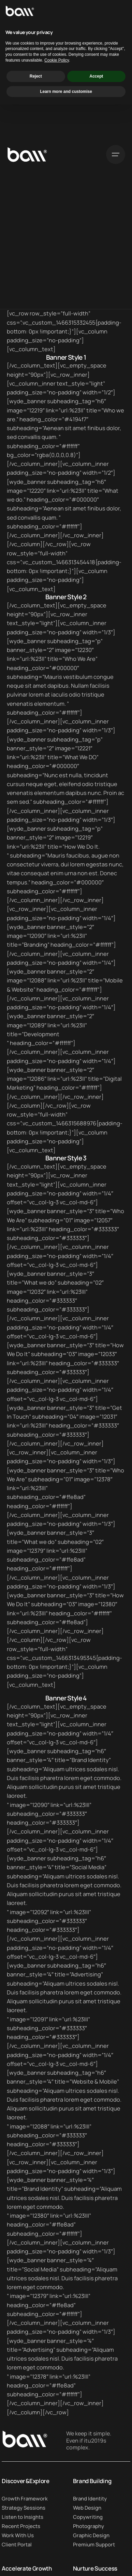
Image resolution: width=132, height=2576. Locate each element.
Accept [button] (96, 2547)
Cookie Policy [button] (56, 2531)
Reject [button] (36, 2547)
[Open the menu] (115, 154)
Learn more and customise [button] (66, 2562)
